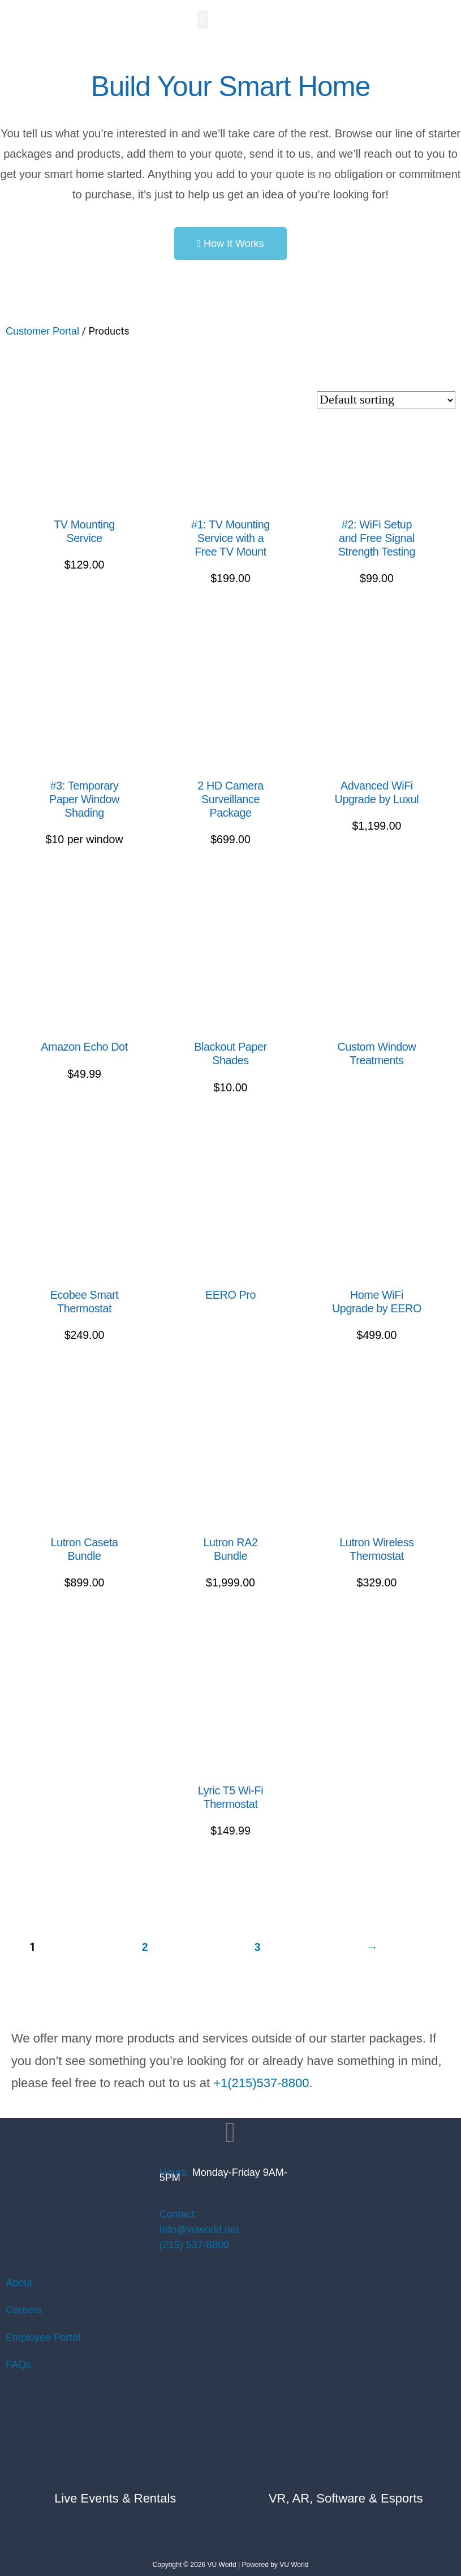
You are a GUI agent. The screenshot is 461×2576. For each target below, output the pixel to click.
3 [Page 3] (257, 1947)
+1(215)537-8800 (261, 2083)
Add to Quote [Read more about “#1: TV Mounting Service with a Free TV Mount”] (230, 626)
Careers (24, 2309)
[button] (202, 19)
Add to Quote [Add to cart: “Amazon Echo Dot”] (84, 1122)
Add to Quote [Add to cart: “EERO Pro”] (230, 1334)
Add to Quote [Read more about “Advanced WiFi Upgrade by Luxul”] (376, 874)
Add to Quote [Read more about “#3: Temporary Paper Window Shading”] (84, 888)
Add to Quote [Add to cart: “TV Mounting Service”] (84, 613)
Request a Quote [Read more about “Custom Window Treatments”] (377, 1099)
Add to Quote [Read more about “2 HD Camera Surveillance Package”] (230, 888)
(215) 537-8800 (194, 2244)
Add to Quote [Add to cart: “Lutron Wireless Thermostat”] (376, 1631)
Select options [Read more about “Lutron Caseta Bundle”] (85, 1631)
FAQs (18, 2364)
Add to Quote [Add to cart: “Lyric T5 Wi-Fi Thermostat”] (230, 1879)
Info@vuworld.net (199, 2229)
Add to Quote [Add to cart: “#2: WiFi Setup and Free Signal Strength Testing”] (376, 626)
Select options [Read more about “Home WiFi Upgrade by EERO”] (376, 1383)
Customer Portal (42, 331)
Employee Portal (43, 2337)
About (19, 2282)
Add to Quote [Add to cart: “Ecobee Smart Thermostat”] (84, 1383)
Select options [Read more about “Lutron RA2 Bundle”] (230, 1631)
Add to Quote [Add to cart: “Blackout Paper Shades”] (230, 1135)
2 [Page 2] (145, 1947)
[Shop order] (386, 400)
